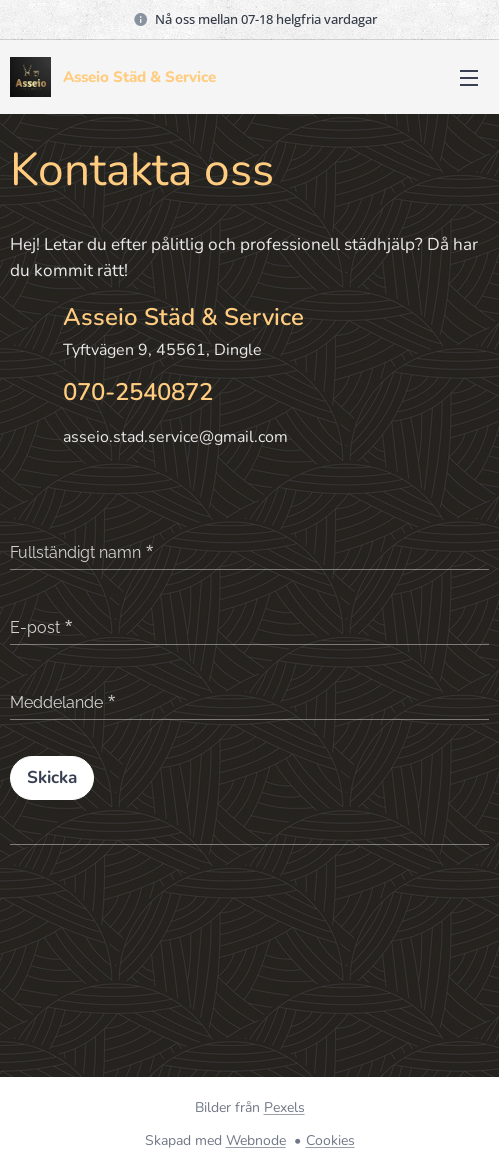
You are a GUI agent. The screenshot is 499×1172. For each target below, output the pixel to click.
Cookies (330, 1140)
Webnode (256, 1140)
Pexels (284, 1107)
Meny (469, 78)
